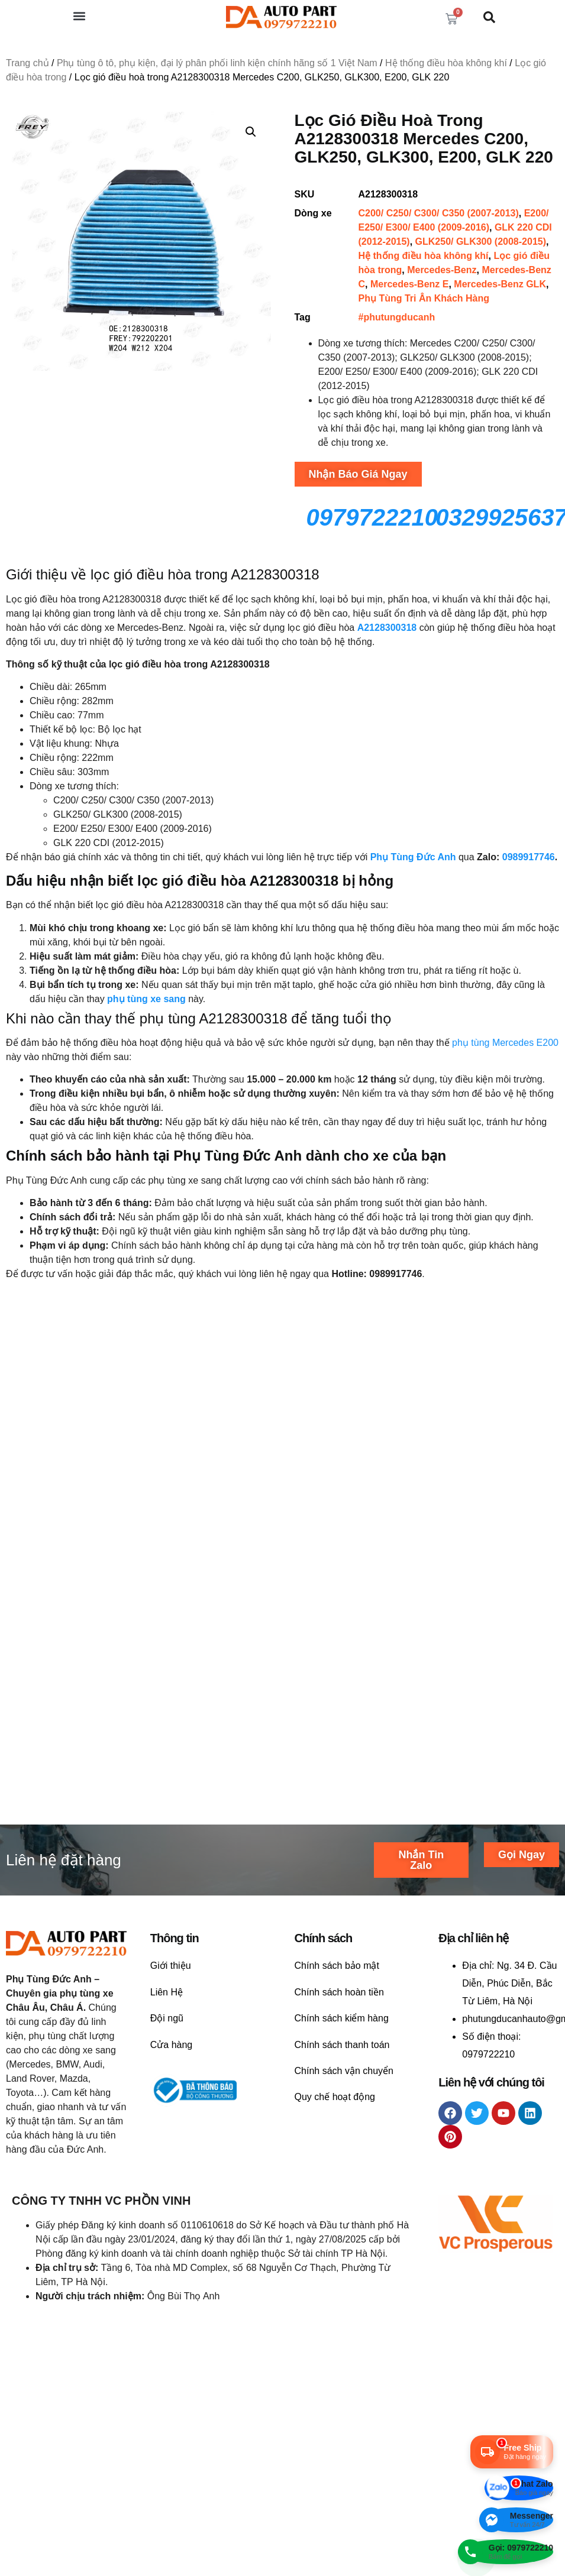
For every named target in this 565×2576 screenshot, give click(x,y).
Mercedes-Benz (441, 270)
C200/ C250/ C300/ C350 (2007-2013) (439, 213)
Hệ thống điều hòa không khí (446, 63)
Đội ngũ (166, 2093)
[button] (79, 15)
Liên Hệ (166, 2067)
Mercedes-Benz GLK (500, 284)
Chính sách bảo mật (337, 2041)
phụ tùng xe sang (146, 999)
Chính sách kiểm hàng (342, 2093)
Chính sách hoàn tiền (339, 2067)
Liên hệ (33, 1574)
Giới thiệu (170, 2041)
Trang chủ (27, 63)
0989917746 (528, 857)
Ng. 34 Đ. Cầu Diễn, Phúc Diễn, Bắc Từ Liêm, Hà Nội (509, 2058)
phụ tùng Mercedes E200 (505, 1043)
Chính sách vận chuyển (344, 2145)
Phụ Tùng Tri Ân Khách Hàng (424, 298)
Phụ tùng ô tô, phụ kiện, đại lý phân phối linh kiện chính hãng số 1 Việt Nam (217, 63)
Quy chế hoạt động (335, 2172)
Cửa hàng (171, 2119)
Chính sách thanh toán (342, 2119)
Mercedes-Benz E (409, 284)
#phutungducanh (397, 317)
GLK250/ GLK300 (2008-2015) (480, 241)
